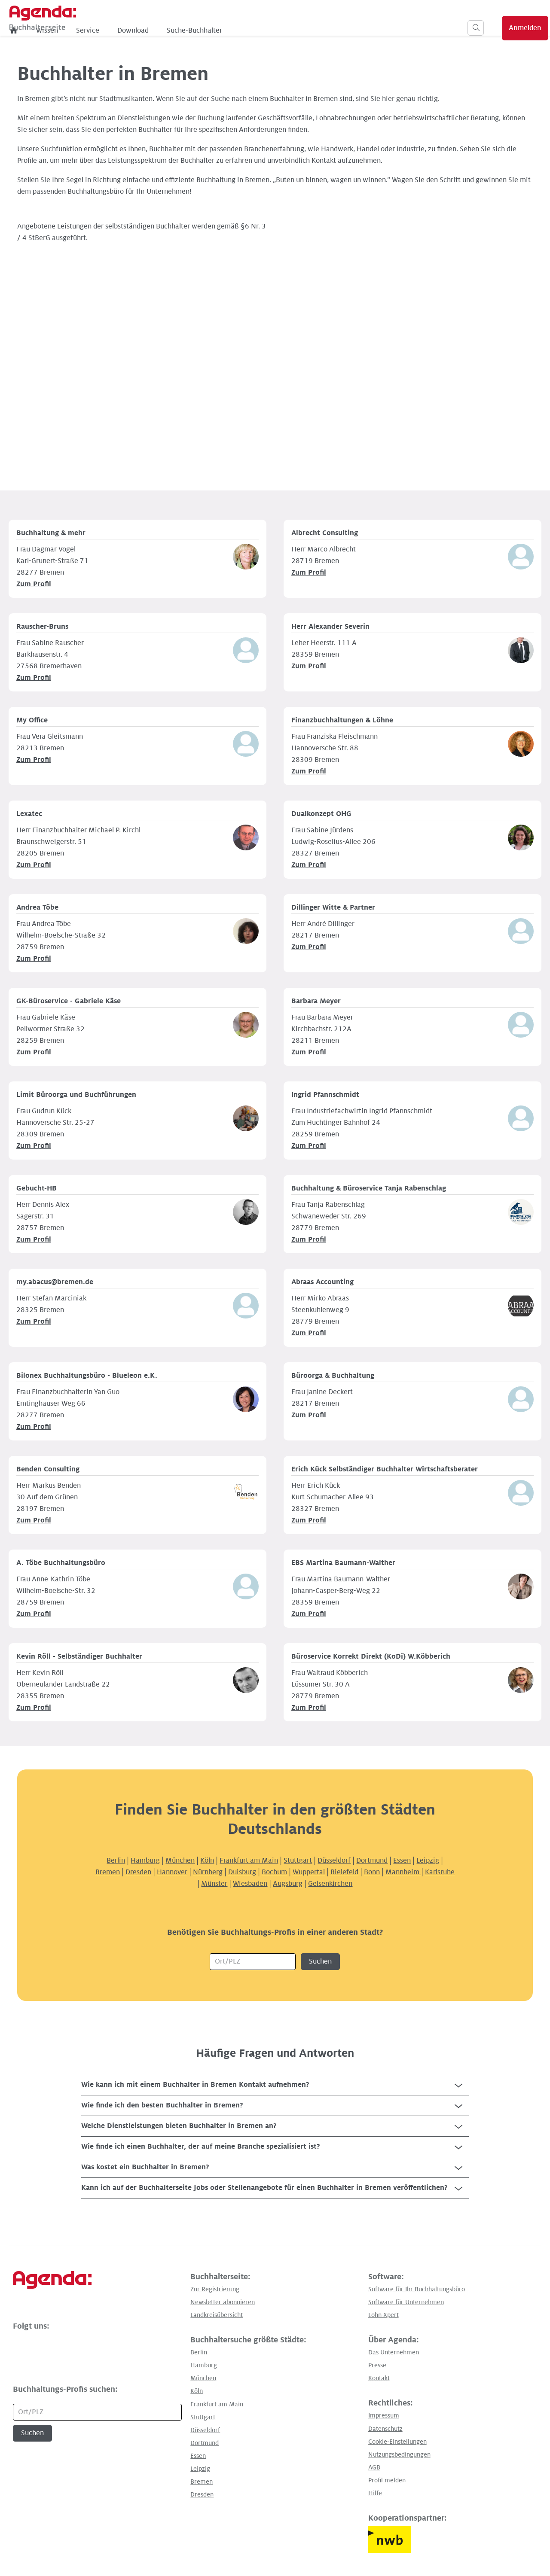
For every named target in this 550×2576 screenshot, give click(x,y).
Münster (214, 1884)
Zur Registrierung (214, 2289)
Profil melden (387, 2480)
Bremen (107, 1872)
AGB (374, 2467)
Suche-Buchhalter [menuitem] (274, 30)
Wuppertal (309, 1872)
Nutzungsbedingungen (399, 2454)
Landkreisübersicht (216, 2314)
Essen (402, 1860)
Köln (207, 1860)
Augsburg (287, 1884)
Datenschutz (385, 2428)
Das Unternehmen (393, 2352)
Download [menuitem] (213, 30)
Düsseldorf (334, 1860)
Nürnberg (208, 1872)
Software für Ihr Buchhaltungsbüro (416, 2289)
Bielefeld (344, 1872)
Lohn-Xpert (383, 2314)
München (180, 1860)
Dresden (138, 1872)
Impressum (383, 2415)
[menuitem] (94, 30)
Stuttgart (298, 1860)
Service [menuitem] (167, 30)
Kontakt (379, 2378)
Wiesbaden (250, 1884)
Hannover (172, 1872)
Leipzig (427, 1860)
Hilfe (375, 2493)
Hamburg (145, 1860)
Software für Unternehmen (406, 2302)
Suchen (320, 1961)
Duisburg (242, 1872)
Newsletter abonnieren (222, 2302)
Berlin (116, 1860)
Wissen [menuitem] (127, 30)
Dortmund (372, 1860)
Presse (377, 2365)
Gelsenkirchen (330, 1884)
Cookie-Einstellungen (397, 2441)
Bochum (274, 1872)
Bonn (372, 1872)
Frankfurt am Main (249, 1860)
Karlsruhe (440, 1872)
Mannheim (403, 1872)
